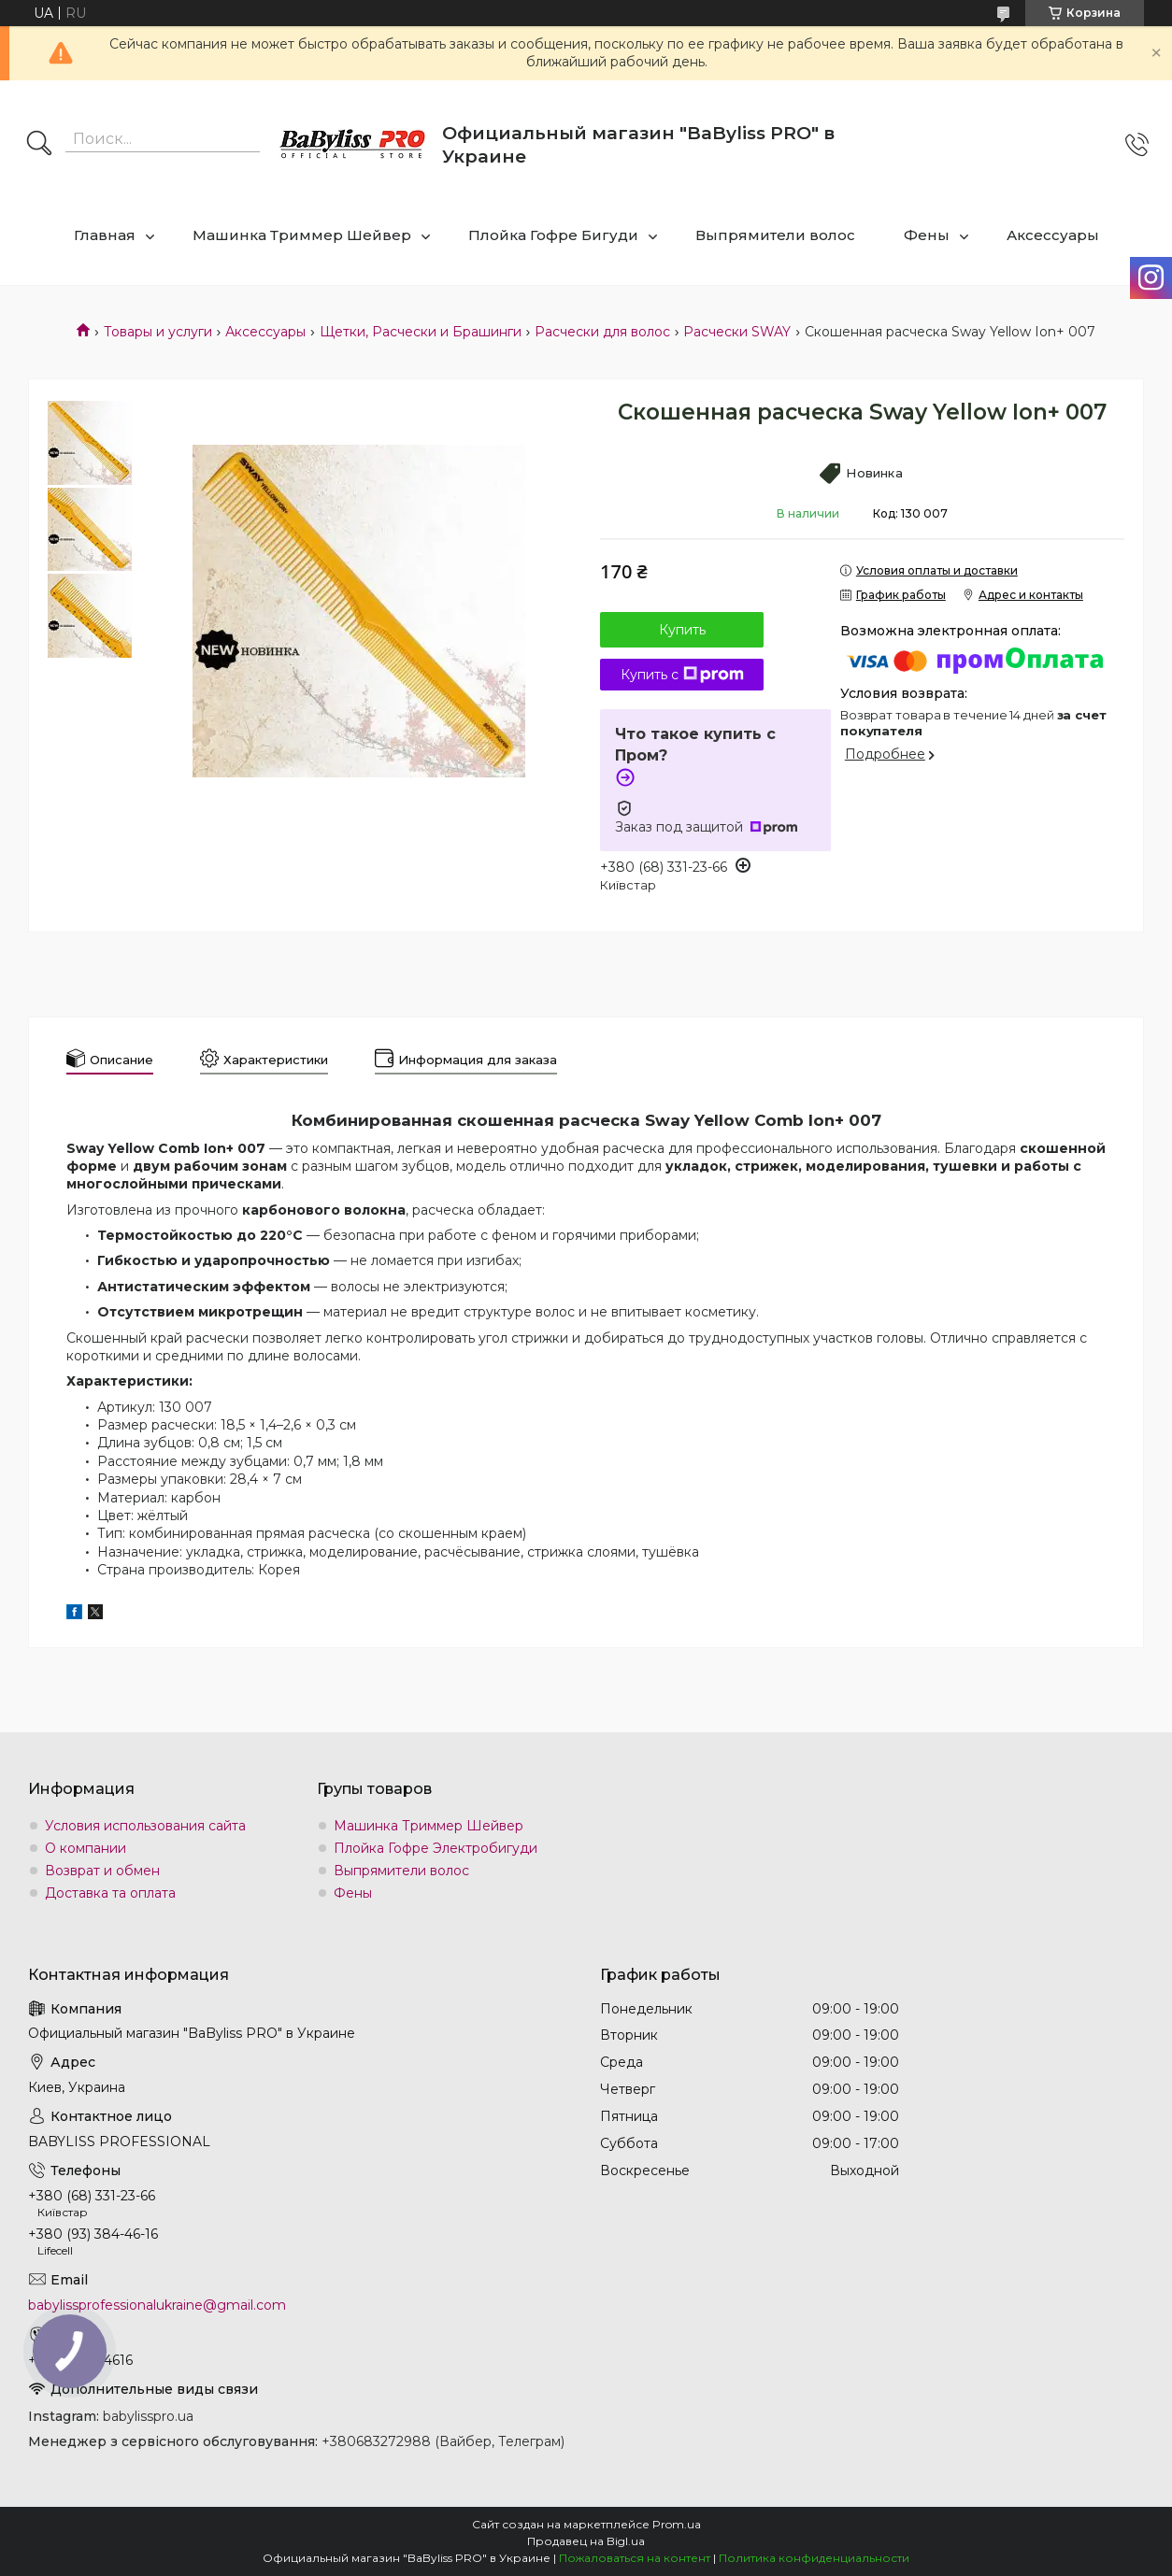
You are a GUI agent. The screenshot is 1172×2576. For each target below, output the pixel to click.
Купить (682, 629)
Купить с (682, 674)
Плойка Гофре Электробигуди (435, 1848)
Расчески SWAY (737, 331)
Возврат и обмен (102, 1870)
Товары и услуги (158, 331)
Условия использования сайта (145, 1825)
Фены (927, 235)
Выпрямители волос (775, 235)
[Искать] (39, 145)
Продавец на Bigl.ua (586, 2541)
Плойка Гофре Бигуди (553, 235)
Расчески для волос (602, 331)
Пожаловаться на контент (634, 2558)
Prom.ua (676, 2524)
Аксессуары (1053, 235)
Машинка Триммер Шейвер (302, 235)
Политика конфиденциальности (814, 2558)
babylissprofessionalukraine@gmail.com (157, 2305)
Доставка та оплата (110, 1893)
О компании (85, 1848)
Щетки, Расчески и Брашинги (421, 331)
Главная (105, 235)
